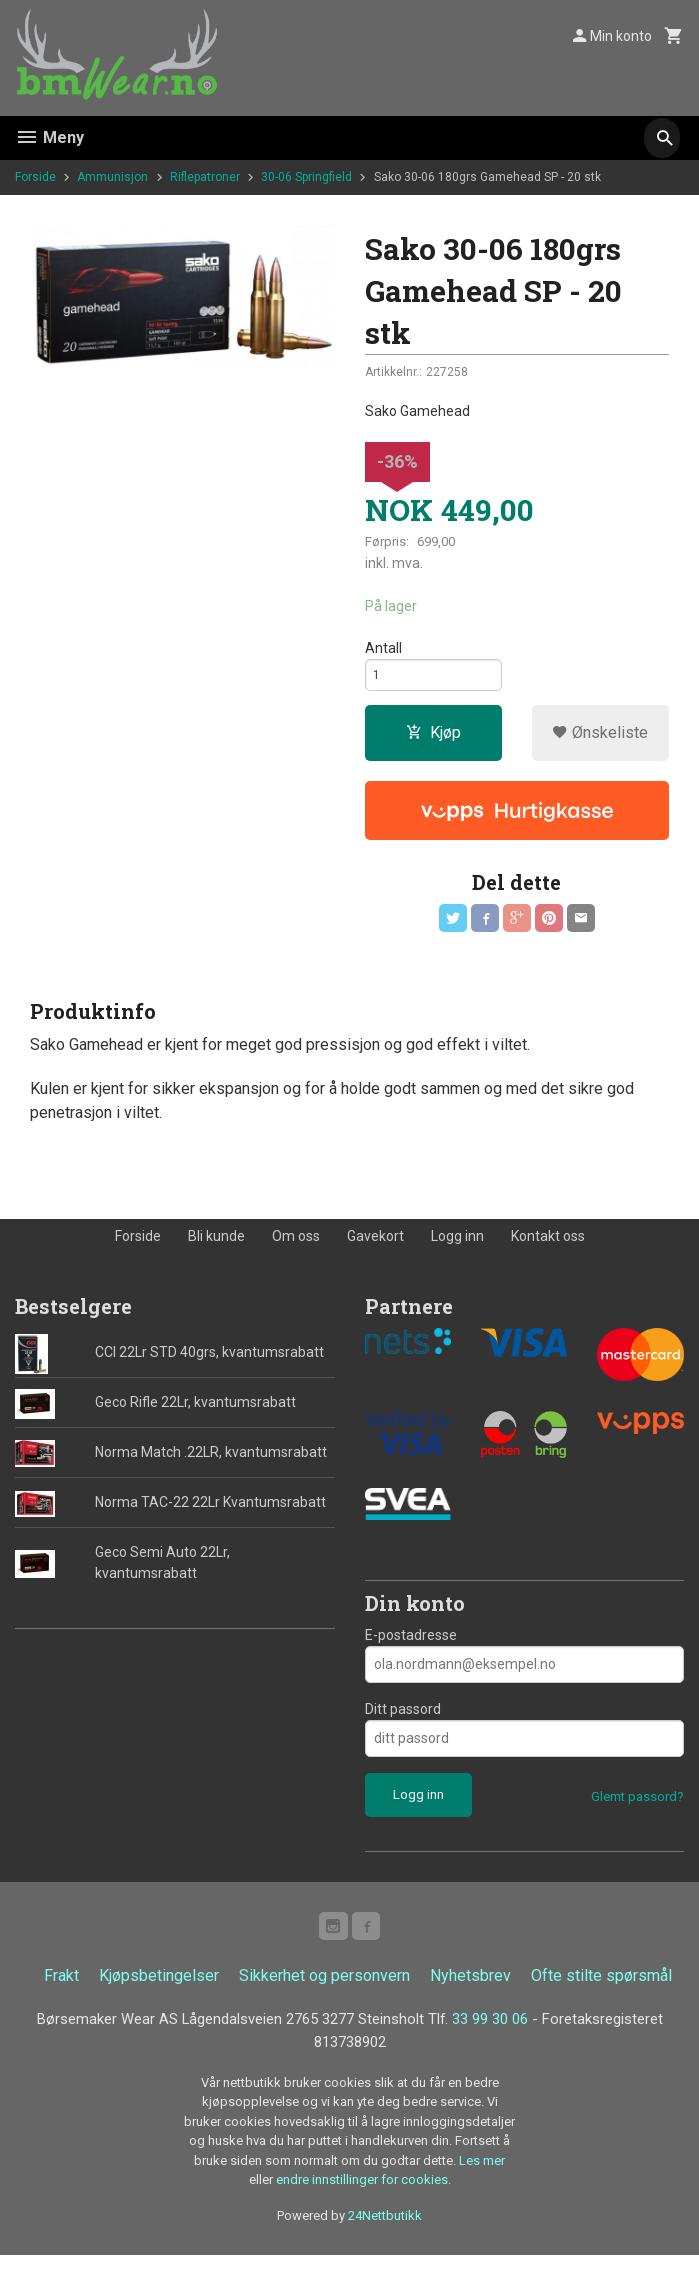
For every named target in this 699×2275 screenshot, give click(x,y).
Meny (49, 137)
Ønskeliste (600, 741)
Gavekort (375, 1249)
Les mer (482, 2180)
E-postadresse (411, 1647)
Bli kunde (216, 1249)
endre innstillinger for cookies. (363, 2199)
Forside (35, 177)
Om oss (296, 1249)
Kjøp (433, 741)
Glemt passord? (637, 1808)
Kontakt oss (548, 1249)
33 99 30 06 (569, 2036)
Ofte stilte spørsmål (601, 1992)
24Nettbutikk (385, 2235)
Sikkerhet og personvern (324, 1992)
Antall (383, 650)
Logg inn (457, 1249)
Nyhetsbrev (470, 1992)
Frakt (61, 1992)
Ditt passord (403, 1721)
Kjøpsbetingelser (159, 1992)
